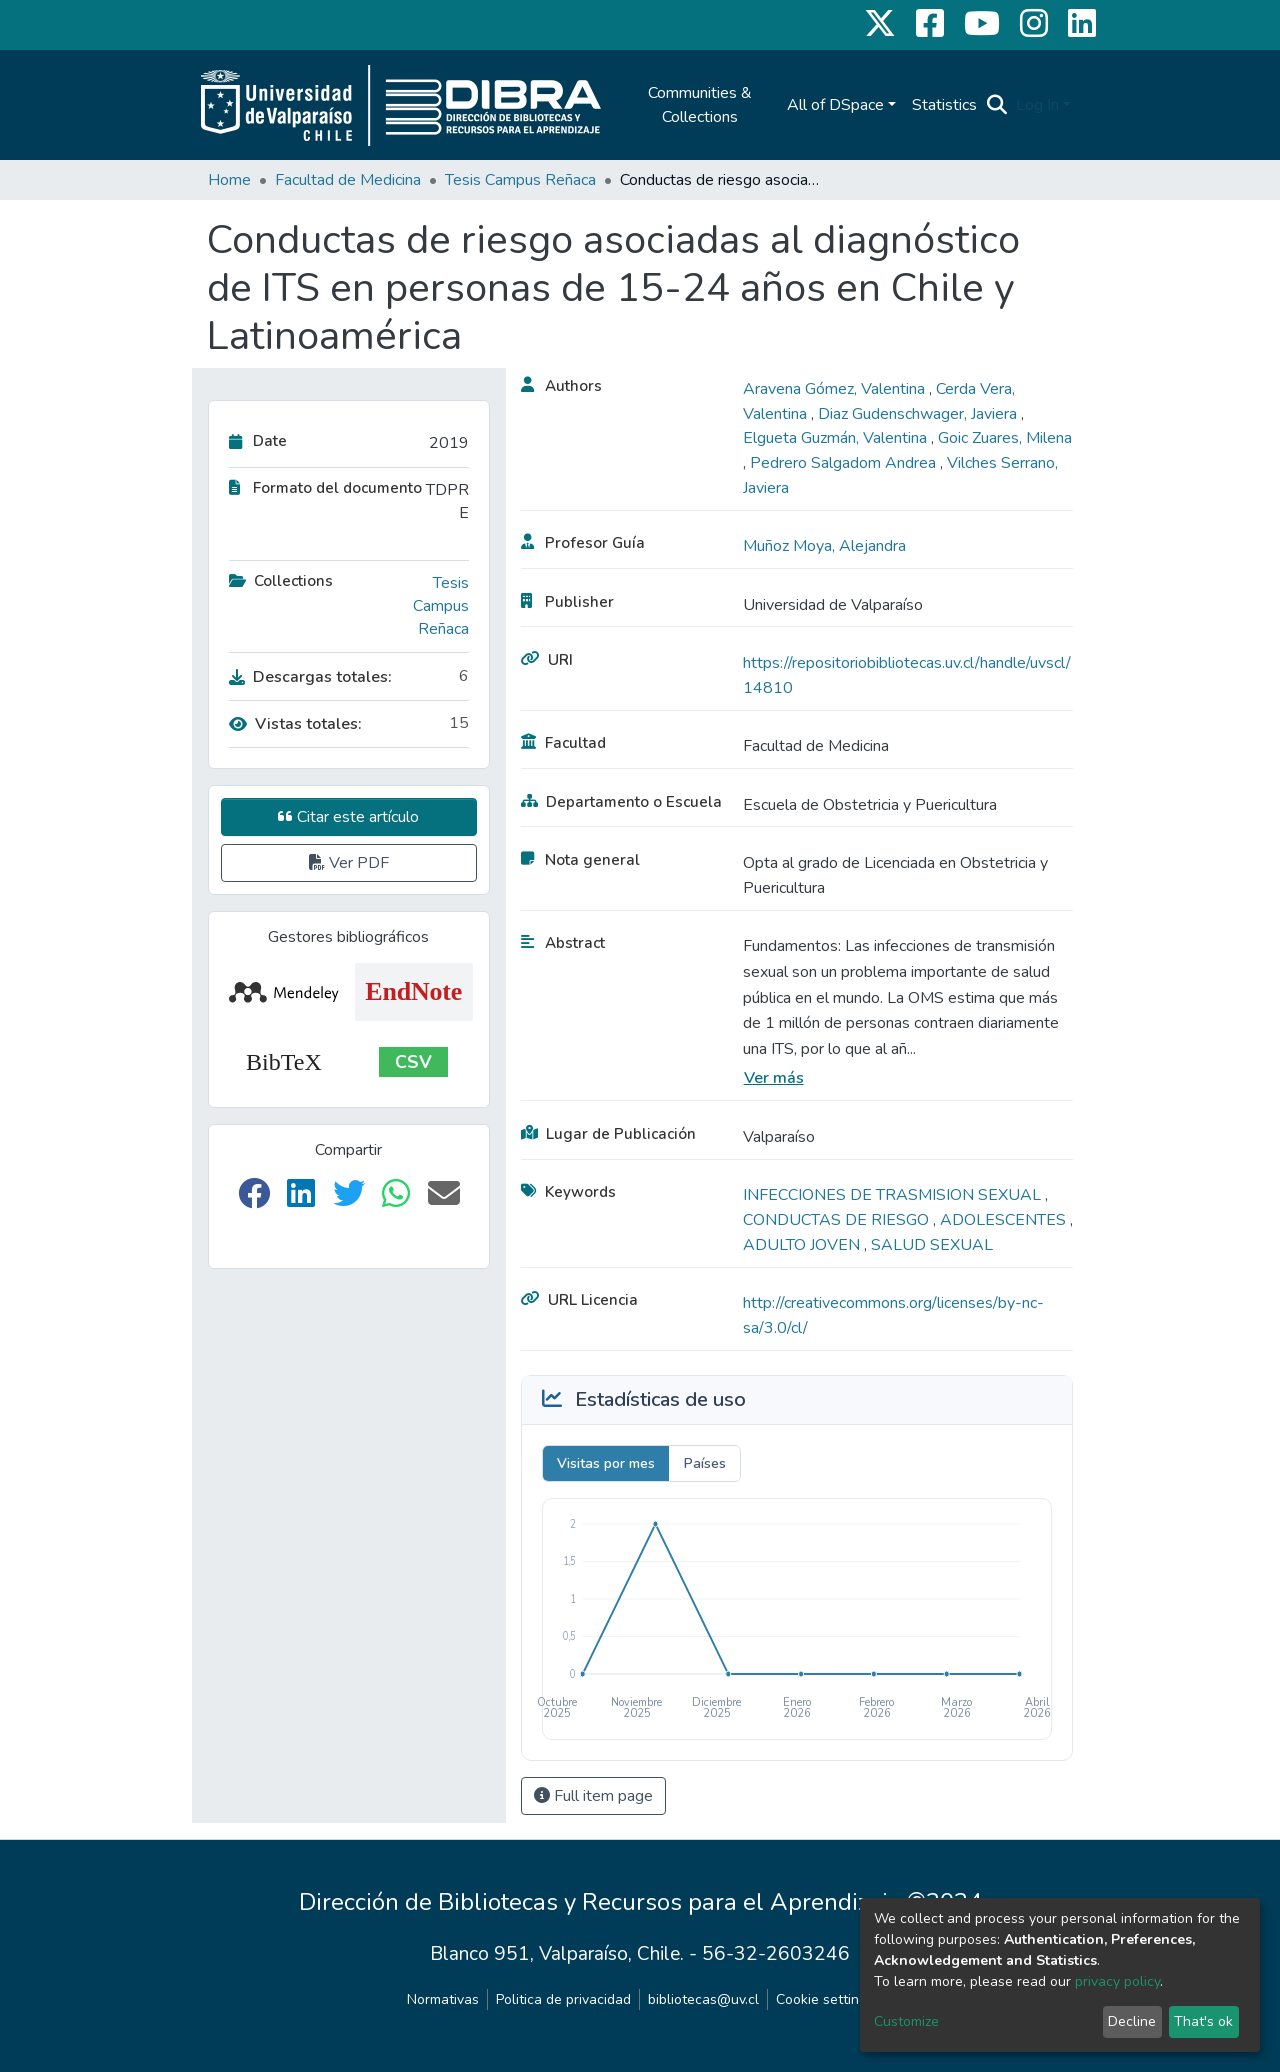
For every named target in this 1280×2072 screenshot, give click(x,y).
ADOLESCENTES (1005, 1220)
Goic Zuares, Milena (1005, 438)
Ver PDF (349, 863)
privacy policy (1117, 1981)
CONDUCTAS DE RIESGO (838, 1220)
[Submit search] (997, 105)
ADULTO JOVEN (803, 1245)
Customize (906, 2021)
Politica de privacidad (563, 1999)
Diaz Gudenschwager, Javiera (919, 414)
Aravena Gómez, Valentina (836, 389)
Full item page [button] (593, 1796)
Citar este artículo (348, 817)
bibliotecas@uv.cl (703, 1999)
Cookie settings (825, 1999)
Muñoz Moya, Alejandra (824, 546)
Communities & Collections (700, 105)
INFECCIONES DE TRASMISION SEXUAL (894, 1195)
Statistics (944, 105)
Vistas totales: (295, 724)
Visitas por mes (606, 1463)
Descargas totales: (310, 677)
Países (705, 1463)
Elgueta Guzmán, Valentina (837, 438)
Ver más (774, 1078)
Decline (1132, 2021)
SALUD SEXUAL (932, 1245)
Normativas (443, 1999)
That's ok (1203, 2021)
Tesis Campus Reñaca (520, 180)
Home (229, 180)
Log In (1037, 105)
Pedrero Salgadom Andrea (845, 463)
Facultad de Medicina (348, 180)
